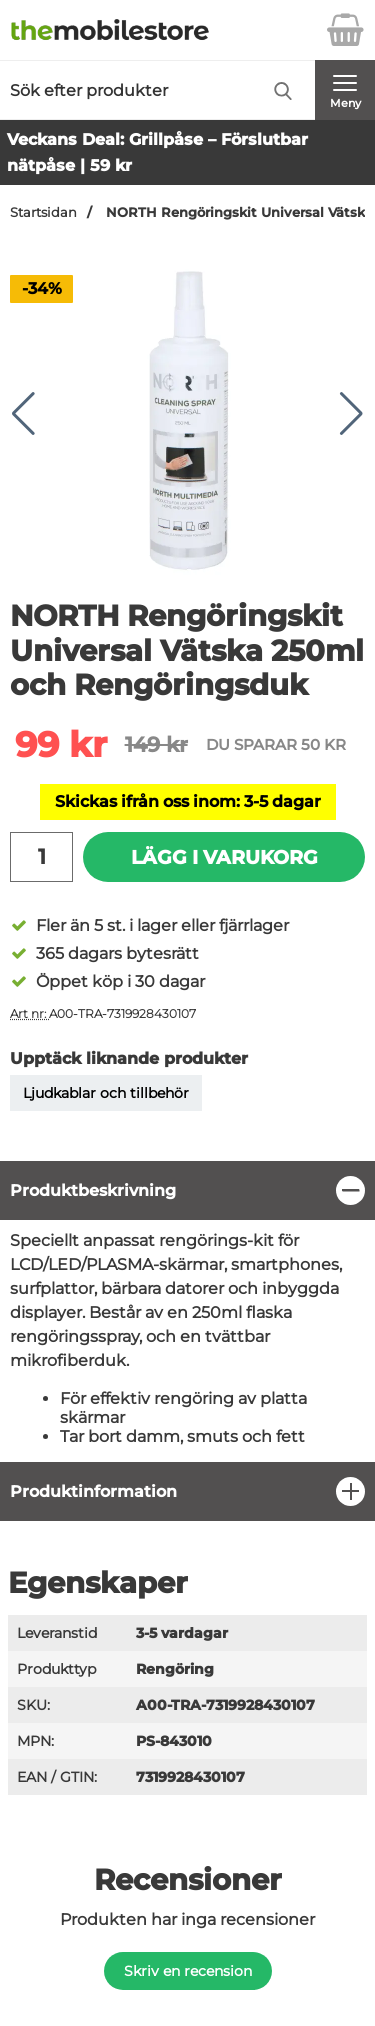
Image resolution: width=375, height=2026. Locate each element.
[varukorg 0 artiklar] (345, 30)
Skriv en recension (188, 1971)
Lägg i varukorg (224, 857)
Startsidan (43, 212)
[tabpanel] (187, 1311)
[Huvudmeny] (345, 90)
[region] (187, 1190)
